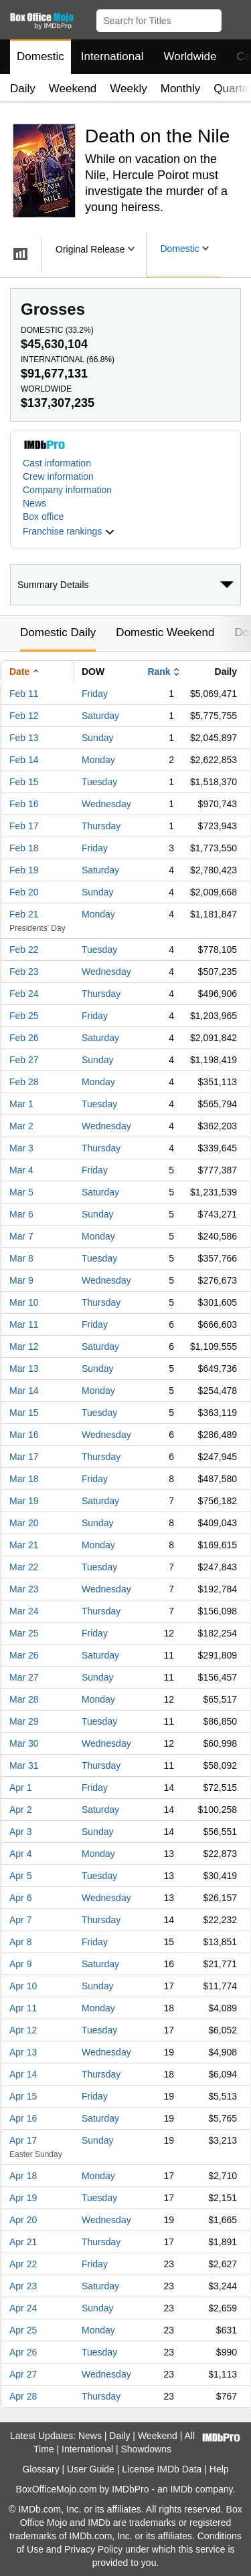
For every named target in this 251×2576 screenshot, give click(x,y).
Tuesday (99, 781)
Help (219, 2469)
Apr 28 (23, 2396)
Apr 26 (23, 2352)
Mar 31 (24, 1765)
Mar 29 (24, 1721)
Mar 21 (24, 1545)
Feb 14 (24, 759)
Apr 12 (23, 2030)
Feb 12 (24, 715)
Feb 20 (24, 892)
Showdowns (146, 2449)
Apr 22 (23, 2264)
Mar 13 (24, 1368)
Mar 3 (21, 1148)
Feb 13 (24, 737)
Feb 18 (24, 848)
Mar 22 (24, 1567)
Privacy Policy (93, 2549)
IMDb (181, 2489)
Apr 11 (23, 2008)
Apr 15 (23, 2096)
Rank (158, 671)
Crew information (58, 476)
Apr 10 (23, 1986)
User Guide (90, 2469)
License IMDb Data (161, 2469)
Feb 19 (24, 870)
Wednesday (106, 804)
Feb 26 (24, 1037)
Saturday (100, 715)
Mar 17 (24, 1456)
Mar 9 (21, 1280)
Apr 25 (23, 2330)
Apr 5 (20, 1875)
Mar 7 (21, 1236)
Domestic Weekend (165, 632)
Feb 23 (24, 971)
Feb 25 (24, 1015)
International (112, 56)
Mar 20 (24, 1523)
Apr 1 (20, 1787)
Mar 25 (24, 1633)
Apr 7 (20, 1919)
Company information (67, 489)
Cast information (57, 463)
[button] (234, 18)
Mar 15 (24, 1412)
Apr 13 (23, 2052)
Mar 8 (21, 1258)
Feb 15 (24, 781)
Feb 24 (24, 993)
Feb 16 (24, 804)
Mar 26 (24, 1655)
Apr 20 (23, 2219)
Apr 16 (23, 2118)
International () (67, 359)
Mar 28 (24, 1699)
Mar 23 (24, 1589)
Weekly (128, 88)
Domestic (40, 56)
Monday (98, 759)
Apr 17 (23, 2140)
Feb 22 (24, 949)
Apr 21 (23, 2242)
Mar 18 (24, 1478)
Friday (95, 693)
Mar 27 (24, 1677)
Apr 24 (23, 2308)
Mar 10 (24, 1302)
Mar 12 (24, 1346)
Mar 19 (24, 1500)
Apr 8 (20, 1942)
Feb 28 (24, 1082)
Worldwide (189, 56)
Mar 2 (21, 1126)
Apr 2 (20, 1809)
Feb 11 (24, 693)
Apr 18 (23, 2175)
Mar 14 (24, 1390)
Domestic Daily (58, 632)
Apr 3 (20, 1831)
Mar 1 (21, 1104)
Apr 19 (23, 2197)
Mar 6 (21, 1214)
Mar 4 (21, 1170)
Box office (43, 516)
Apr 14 (23, 2074)
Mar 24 (24, 1611)
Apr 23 (23, 2286)
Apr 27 (23, 2374)
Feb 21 (24, 914)
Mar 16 (24, 1434)
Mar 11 (24, 1324)
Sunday (97, 737)
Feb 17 (24, 826)
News (34, 503)
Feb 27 (24, 1059)
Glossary (40, 2469)
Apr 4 (20, 1853)
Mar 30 (24, 1743)
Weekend (73, 88)
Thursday (101, 826)
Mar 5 (21, 1192)
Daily (22, 88)
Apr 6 (20, 1897)
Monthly (181, 88)
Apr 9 (20, 1964)
